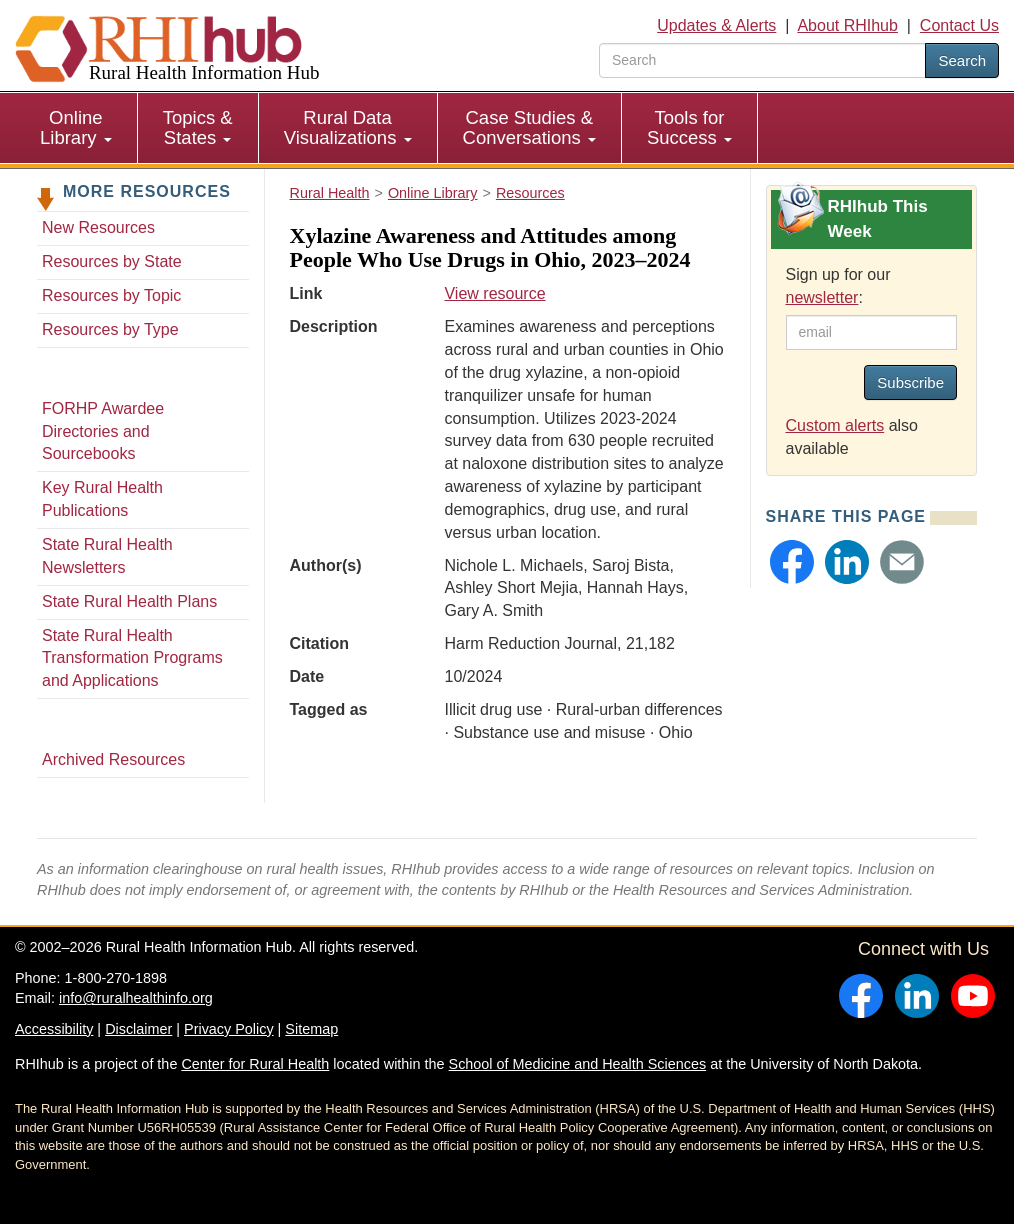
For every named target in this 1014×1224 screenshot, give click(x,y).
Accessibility (54, 1029)
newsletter (822, 297)
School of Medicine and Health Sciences (578, 1064)
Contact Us (959, 25)
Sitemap (311, 1029)
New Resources (98, 227)
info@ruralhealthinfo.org (136, 998)
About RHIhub (847, 25)
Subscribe (910, 382)
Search (962, 60)
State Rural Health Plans (129, 601)
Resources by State (112, 261)
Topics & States (198, 127)
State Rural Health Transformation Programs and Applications (132, 658)
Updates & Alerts (716, 25)
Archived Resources (113, 759)
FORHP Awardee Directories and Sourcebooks (103, 431)
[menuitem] (76, 128)
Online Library (76, 127)
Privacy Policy (229, 1029)
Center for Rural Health (255, 1064)
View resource (494, 293)
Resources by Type (110, 329)
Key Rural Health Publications (102, 499)
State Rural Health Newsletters (107, 556)
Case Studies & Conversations (529, 127)
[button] (792, 562)
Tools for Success (689, 127)
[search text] (762, 60)
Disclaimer (138, 1029)
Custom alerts (835, 425)
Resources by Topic (111, 295)
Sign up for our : (838, 286)
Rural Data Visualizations (348, 127)
